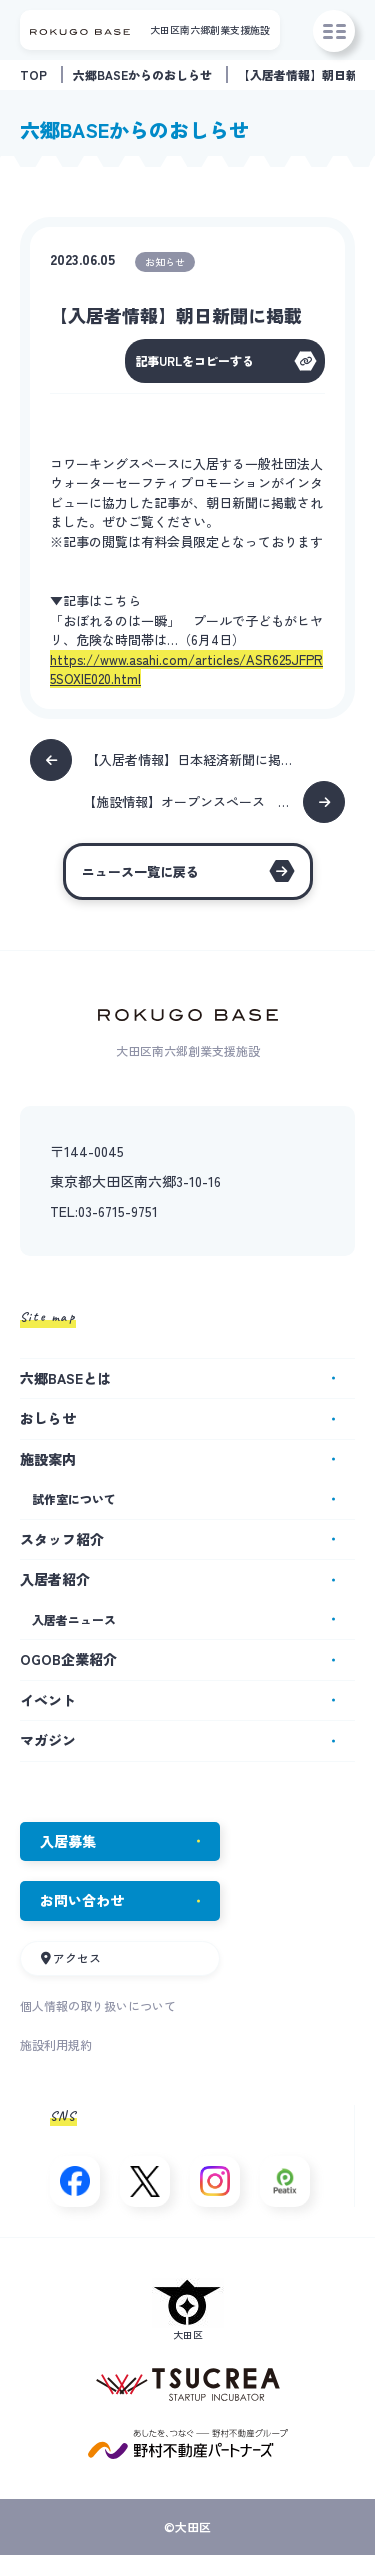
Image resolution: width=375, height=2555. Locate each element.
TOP (33, 74)
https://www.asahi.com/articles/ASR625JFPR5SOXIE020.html (186, 669)
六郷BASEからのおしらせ (142, 74)
